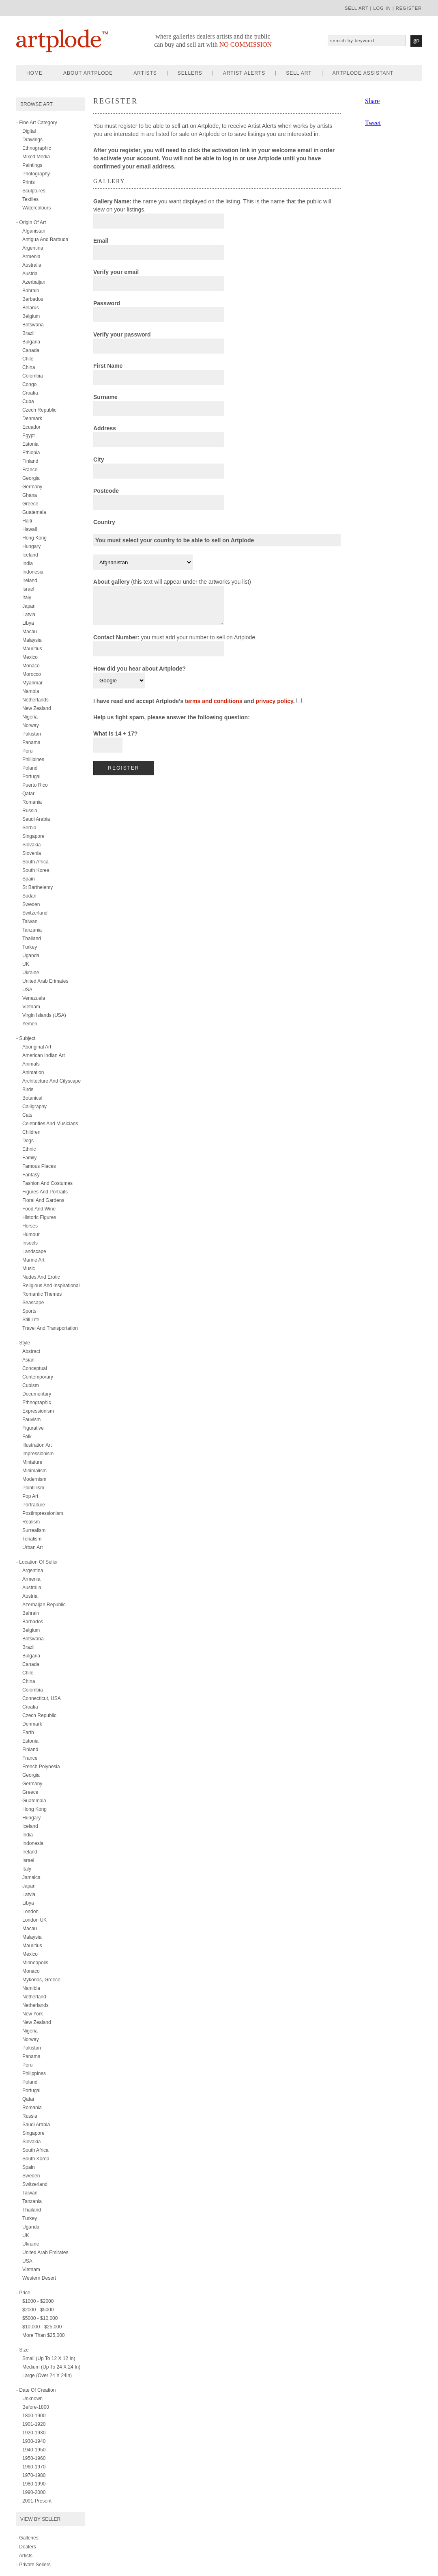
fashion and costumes (47, 1183)
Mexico (30, 657)
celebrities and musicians (50, 1123)
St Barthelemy (37, 887)
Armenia (31, 256)
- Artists (24, 2556)
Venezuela (33, 998)
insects (30, 1243)
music (28, 1268)
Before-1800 (35, 2407)
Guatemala (34, 512)
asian (28, 1360)
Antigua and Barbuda (45, 239)
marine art (33, 1260)
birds (27, 1089)
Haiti (27, 521)
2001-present (37, 2501)
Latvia (28, 614)
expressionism (38, 1411)
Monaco (31, 666)
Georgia (31, 478)
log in (382, 8)
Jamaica (31, 1877)
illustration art (37, 1445)
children (31, 1132)
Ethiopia (31, 452)
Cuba (28, 401)
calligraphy (34, 1106)
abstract (31, 1351)
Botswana (33, 325)
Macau (29, 631)
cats (27, 1115)
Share (372, 100)
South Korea (35, 870)
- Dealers (26, 2547)
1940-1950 (33, 2450)
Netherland (34, 1997)
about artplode (88, 73)
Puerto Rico (35, 785)
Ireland (29, 580)
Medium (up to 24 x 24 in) (51, 2367)
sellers (190, 73)
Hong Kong (34, 538)
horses (30, 1226)
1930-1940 (33, 2441)
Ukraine (30, 972)
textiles (30, 199)
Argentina (32, 248)
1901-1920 (33, 2424)
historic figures (39, 1217)
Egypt (28, 435)
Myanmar (32, 683)
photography (36, 174)
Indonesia (32, 572)
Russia (29, 810)
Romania (32, 802)
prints (28, 182)
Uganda (30, 955)
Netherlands (35, 700)
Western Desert (39, 2278)
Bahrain (30, 290)
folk (27, 1436)
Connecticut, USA (41, 1698)
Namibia (31, 1988)
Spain (28, 879)
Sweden (31, 904)
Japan (29, 606)
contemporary (37, 1377)
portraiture (33, 1505)
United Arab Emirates (45, 2252)
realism (31, 1522)
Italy (26, 597)
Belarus (30, 308)
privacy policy (274, 707)
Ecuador (31, 427)
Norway (30, 725)
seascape (33, 1302)
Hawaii (29, 529)
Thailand (31, 938)
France (29, 469)
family (29, 1158)
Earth (28, 1732)
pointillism (33, 1488)
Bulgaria (31, 342)
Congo (29, 384)
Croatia (30, 393)
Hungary (31, 546)
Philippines (34, 2073)
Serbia (29, 828)
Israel (28, 589)
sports (29, 1311)
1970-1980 (33, 2475)
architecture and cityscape (51, 1081)
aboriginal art (36, 1047)
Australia (31, 265)
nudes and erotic (41, 1277)
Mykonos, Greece (41, 1980)
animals (31, 1064)
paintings (32, 165)
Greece (30, 504)
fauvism (31, 1419)
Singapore (33, 836)
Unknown (32, 2398)
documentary (36, 1394)
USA (27, 989)
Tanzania (32, 930)
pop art (30, 1496)
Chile (27, 359)
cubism (30, 1385)
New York (32, 2014)
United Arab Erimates (45, 981)
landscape (34, 1251)
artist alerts (244, 73)
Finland (30, 461)
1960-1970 (33, 2467)
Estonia (30, 444)
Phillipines (33, 759)
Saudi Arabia (36, 819)
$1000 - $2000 (38, 2301)
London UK (34, 1920)
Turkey (29, 947)
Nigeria (30, 717)
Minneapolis (35, 1962)
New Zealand (36, 708)
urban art (32, 1547)
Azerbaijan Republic (44, 1604)
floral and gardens (43, 1200)
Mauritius (32, 649)
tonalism (31, 1539)
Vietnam (31, 1007)
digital (29, 131)
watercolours (36, 208)
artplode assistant (363, 73)
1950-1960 (33, 2458)
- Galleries (27, 2538)
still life (30, 1320)
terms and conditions (214, 707)
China (28, 367)
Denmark (32, 418)
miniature (32, 1462)
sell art (357, 8)
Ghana (29, 495)
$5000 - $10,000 (40, 2318)
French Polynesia (41, 1766)
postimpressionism (42, 1513)
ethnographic (36, 148)
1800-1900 (33, 2416)
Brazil (28, 333)
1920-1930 (33, 2433)
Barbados (32, 299)
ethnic (29, 1149)
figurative (33, 1428)
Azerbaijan (33, 282)
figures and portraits (45, 1192)
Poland (29, 768)
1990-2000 (33, 2492)
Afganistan (33, 231)
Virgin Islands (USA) (44, 1015)
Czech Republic (39, 410)
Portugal (31, 776)
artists (145, 73)
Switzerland (34, 913)
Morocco (31, 674)
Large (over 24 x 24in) (47, 2375)
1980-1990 (33, 2484)
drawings (32, 139)
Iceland (30, 555)
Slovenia (31, 853)
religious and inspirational (50, 1285)
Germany (32, 487)
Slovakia (31, 845)
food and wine (39, 1209)
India (27, 563)
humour (31, 1234)
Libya (28, 623)
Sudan (29, 896)
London (30, 1911)
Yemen (29, 1024)
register (409, 8)
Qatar (28, 793)
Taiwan (29, 921)
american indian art (43, 1055)
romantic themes (42, 1294)
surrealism (33, 1530)
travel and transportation (50, 1328)
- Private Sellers (33, 2564)
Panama (31, 742)
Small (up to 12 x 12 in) (48, 2358)
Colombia (32, 376)
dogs (28, 1140)
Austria (29, 273)
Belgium (31, 316)
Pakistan (31, 734)
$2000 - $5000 (38, 2310)
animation (33, 1072)
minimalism (34, 1471)
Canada (30, 350)
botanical (32, 1098)
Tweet (373, 122)
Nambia (30, 691)
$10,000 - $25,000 (42, 2327)
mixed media (36, 157)
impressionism (38, 1453)
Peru (27, 751)
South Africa (35, 862)
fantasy (31, 1175)
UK (25, 964)
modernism (34, 1479)
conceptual (34, 1368)
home (34, 73)
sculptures (33, 191)
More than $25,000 (43, 2335)
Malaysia (31, 640)
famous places (39, 1166)
